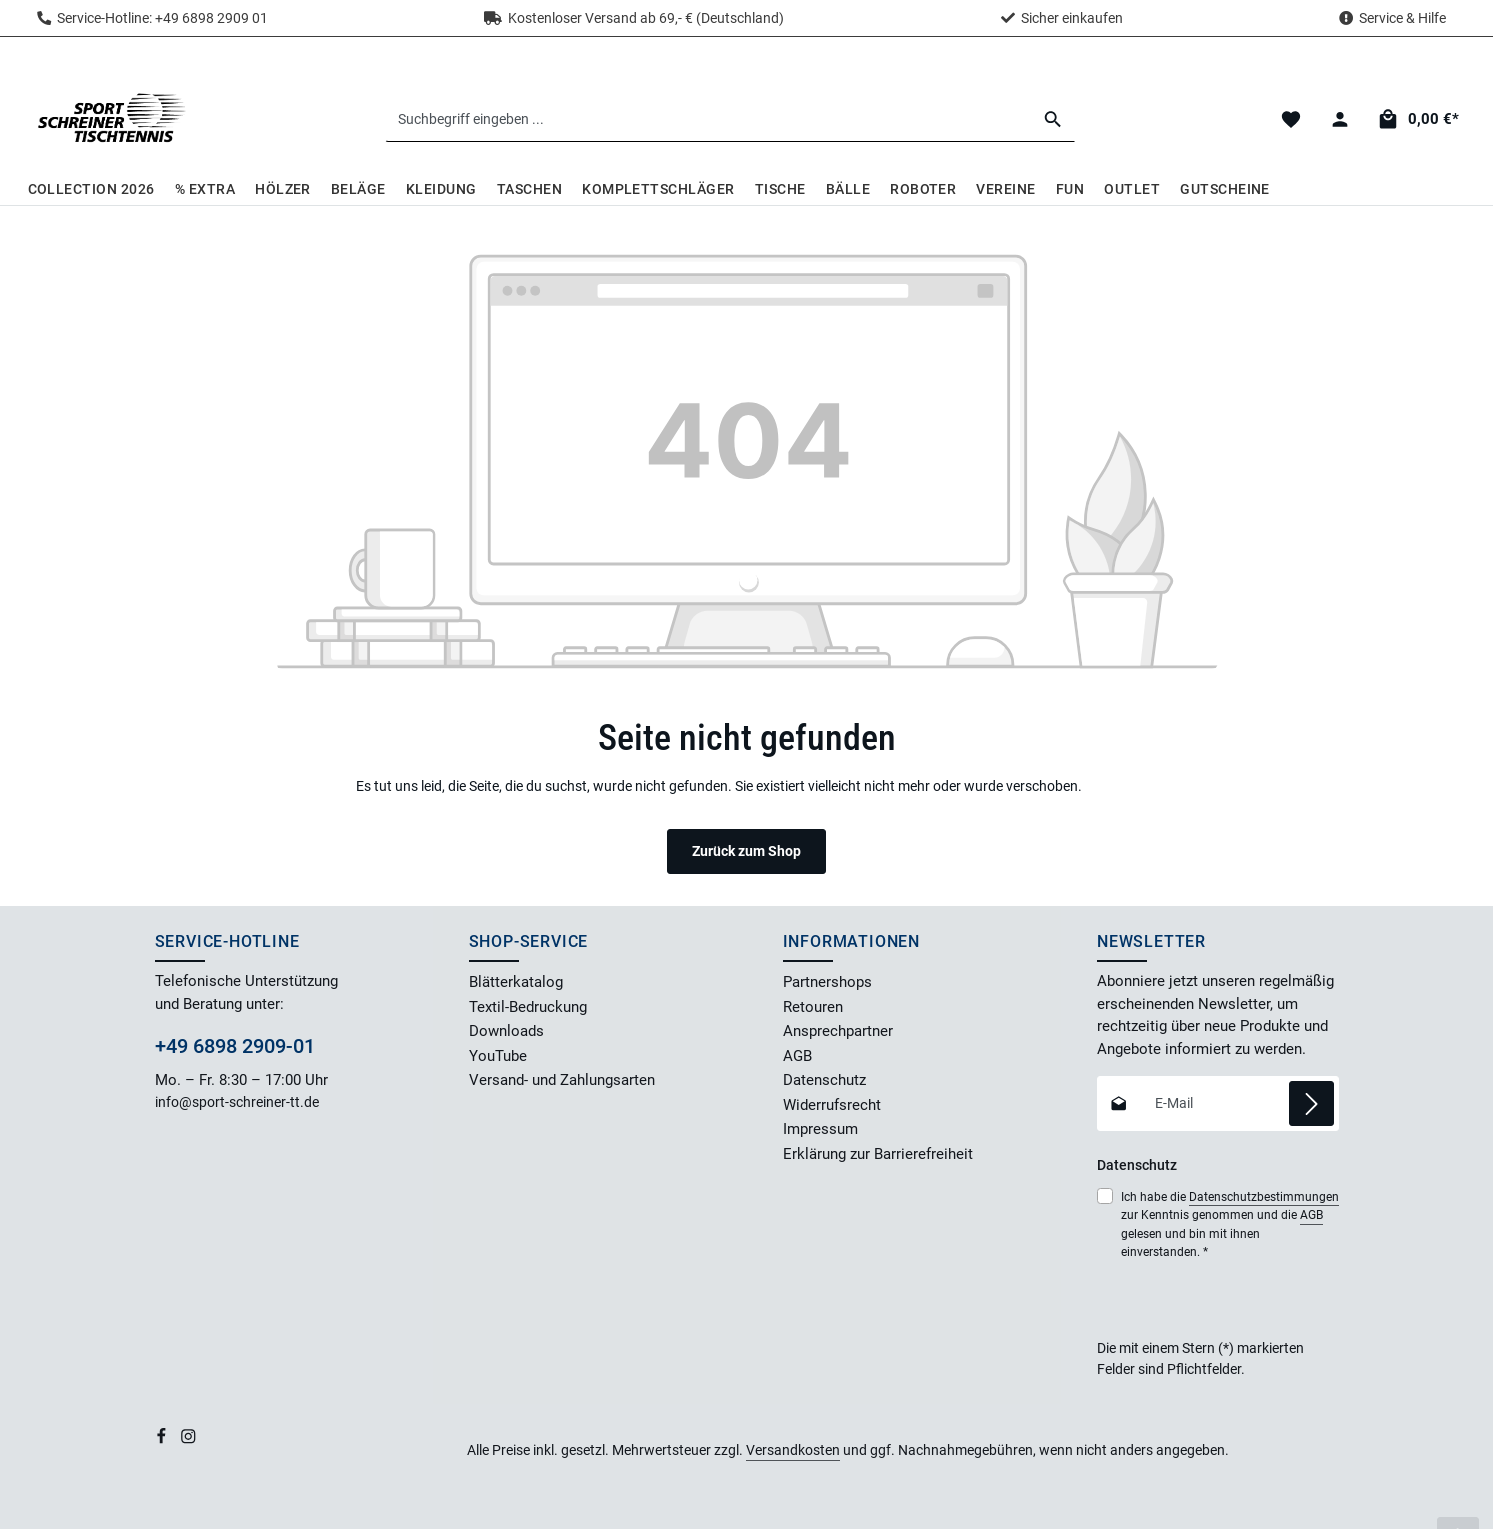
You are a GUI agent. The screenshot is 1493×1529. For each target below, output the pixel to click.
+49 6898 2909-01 (235, 1046)
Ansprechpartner (838, 1031)
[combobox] (709, 119)
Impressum (820, 1129)
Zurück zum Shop (746, 851)
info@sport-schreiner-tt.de (238, 1102)
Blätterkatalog (516, 982)
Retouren (813, 1007)
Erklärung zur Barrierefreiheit (878, 1154)
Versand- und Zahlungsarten (562, 1080)
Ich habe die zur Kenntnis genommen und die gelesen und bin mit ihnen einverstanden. (1230, 1223)
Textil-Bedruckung (528, 1007)
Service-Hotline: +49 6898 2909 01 (152, 18)
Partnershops (827, 982)
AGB (797, 1056)
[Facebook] (163, 1440)
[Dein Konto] (1340, 119)
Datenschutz (824, 1080)
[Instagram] (188, 1440)
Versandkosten (793, 1450)
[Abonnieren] (1311, 1103)
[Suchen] (1053, 119)
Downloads (506, 1031)
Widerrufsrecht (832, 1105)
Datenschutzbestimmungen (1264, 1197)
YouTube (498, 1056)
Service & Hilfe (1402, 18)
